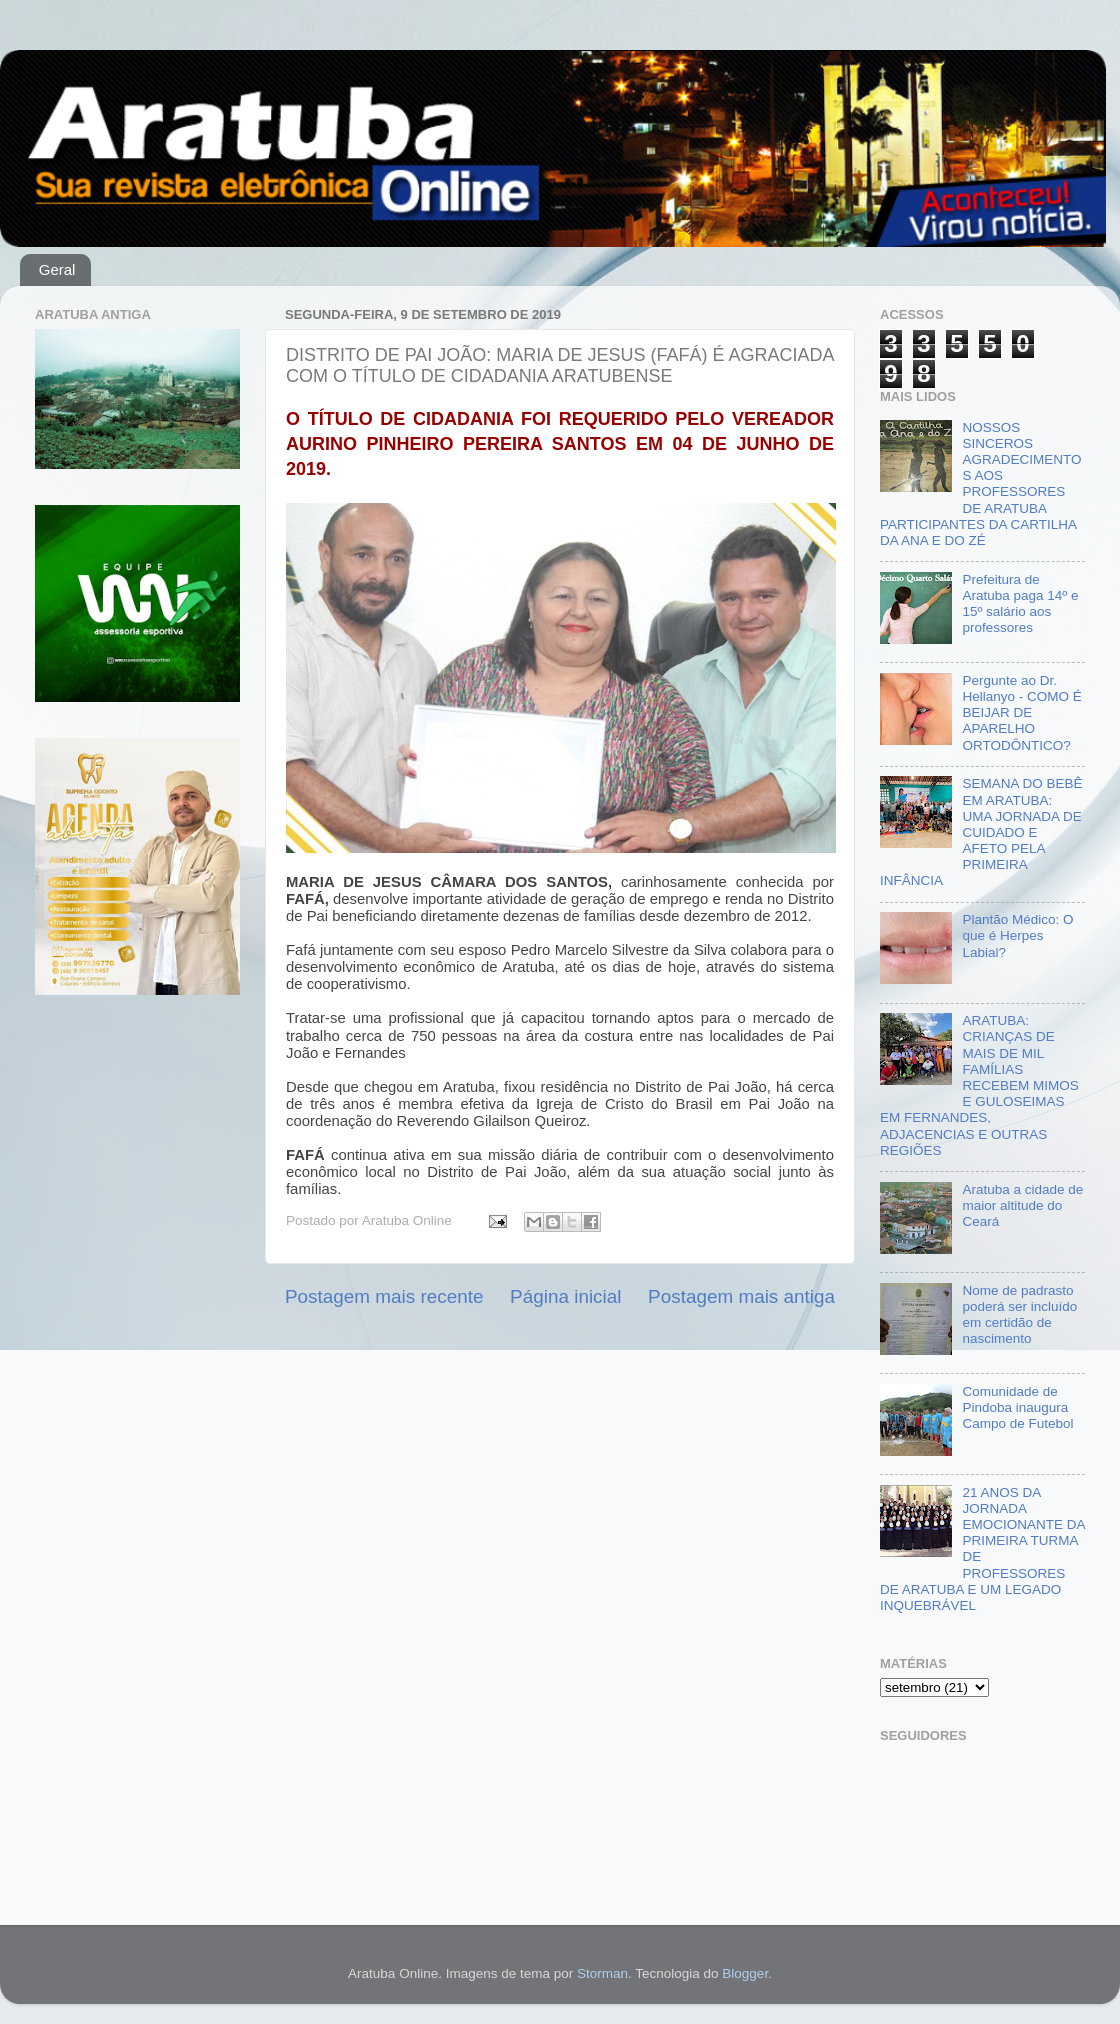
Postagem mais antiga (741, 1296)
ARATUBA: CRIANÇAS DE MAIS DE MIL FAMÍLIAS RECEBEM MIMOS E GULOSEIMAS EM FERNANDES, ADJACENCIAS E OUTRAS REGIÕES (979, 1085)
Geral (57, 269)
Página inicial (565, 1296)
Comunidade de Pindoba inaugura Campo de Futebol (1017, 1407)
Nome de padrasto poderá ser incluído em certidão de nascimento (1019, 1315)
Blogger (745, 1973)
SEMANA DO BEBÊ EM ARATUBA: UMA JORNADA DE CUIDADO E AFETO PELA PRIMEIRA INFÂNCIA (981, 832)
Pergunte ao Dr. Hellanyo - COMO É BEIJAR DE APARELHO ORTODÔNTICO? (1021, 713)
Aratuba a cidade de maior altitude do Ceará (1022, 1205)
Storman (602, 1973)
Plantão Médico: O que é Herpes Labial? (1017, 935)
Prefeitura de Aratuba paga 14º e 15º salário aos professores (1020, 604)
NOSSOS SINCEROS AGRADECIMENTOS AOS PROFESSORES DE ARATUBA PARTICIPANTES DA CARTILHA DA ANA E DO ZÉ (980, 484)
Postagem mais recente (384, 1296)
